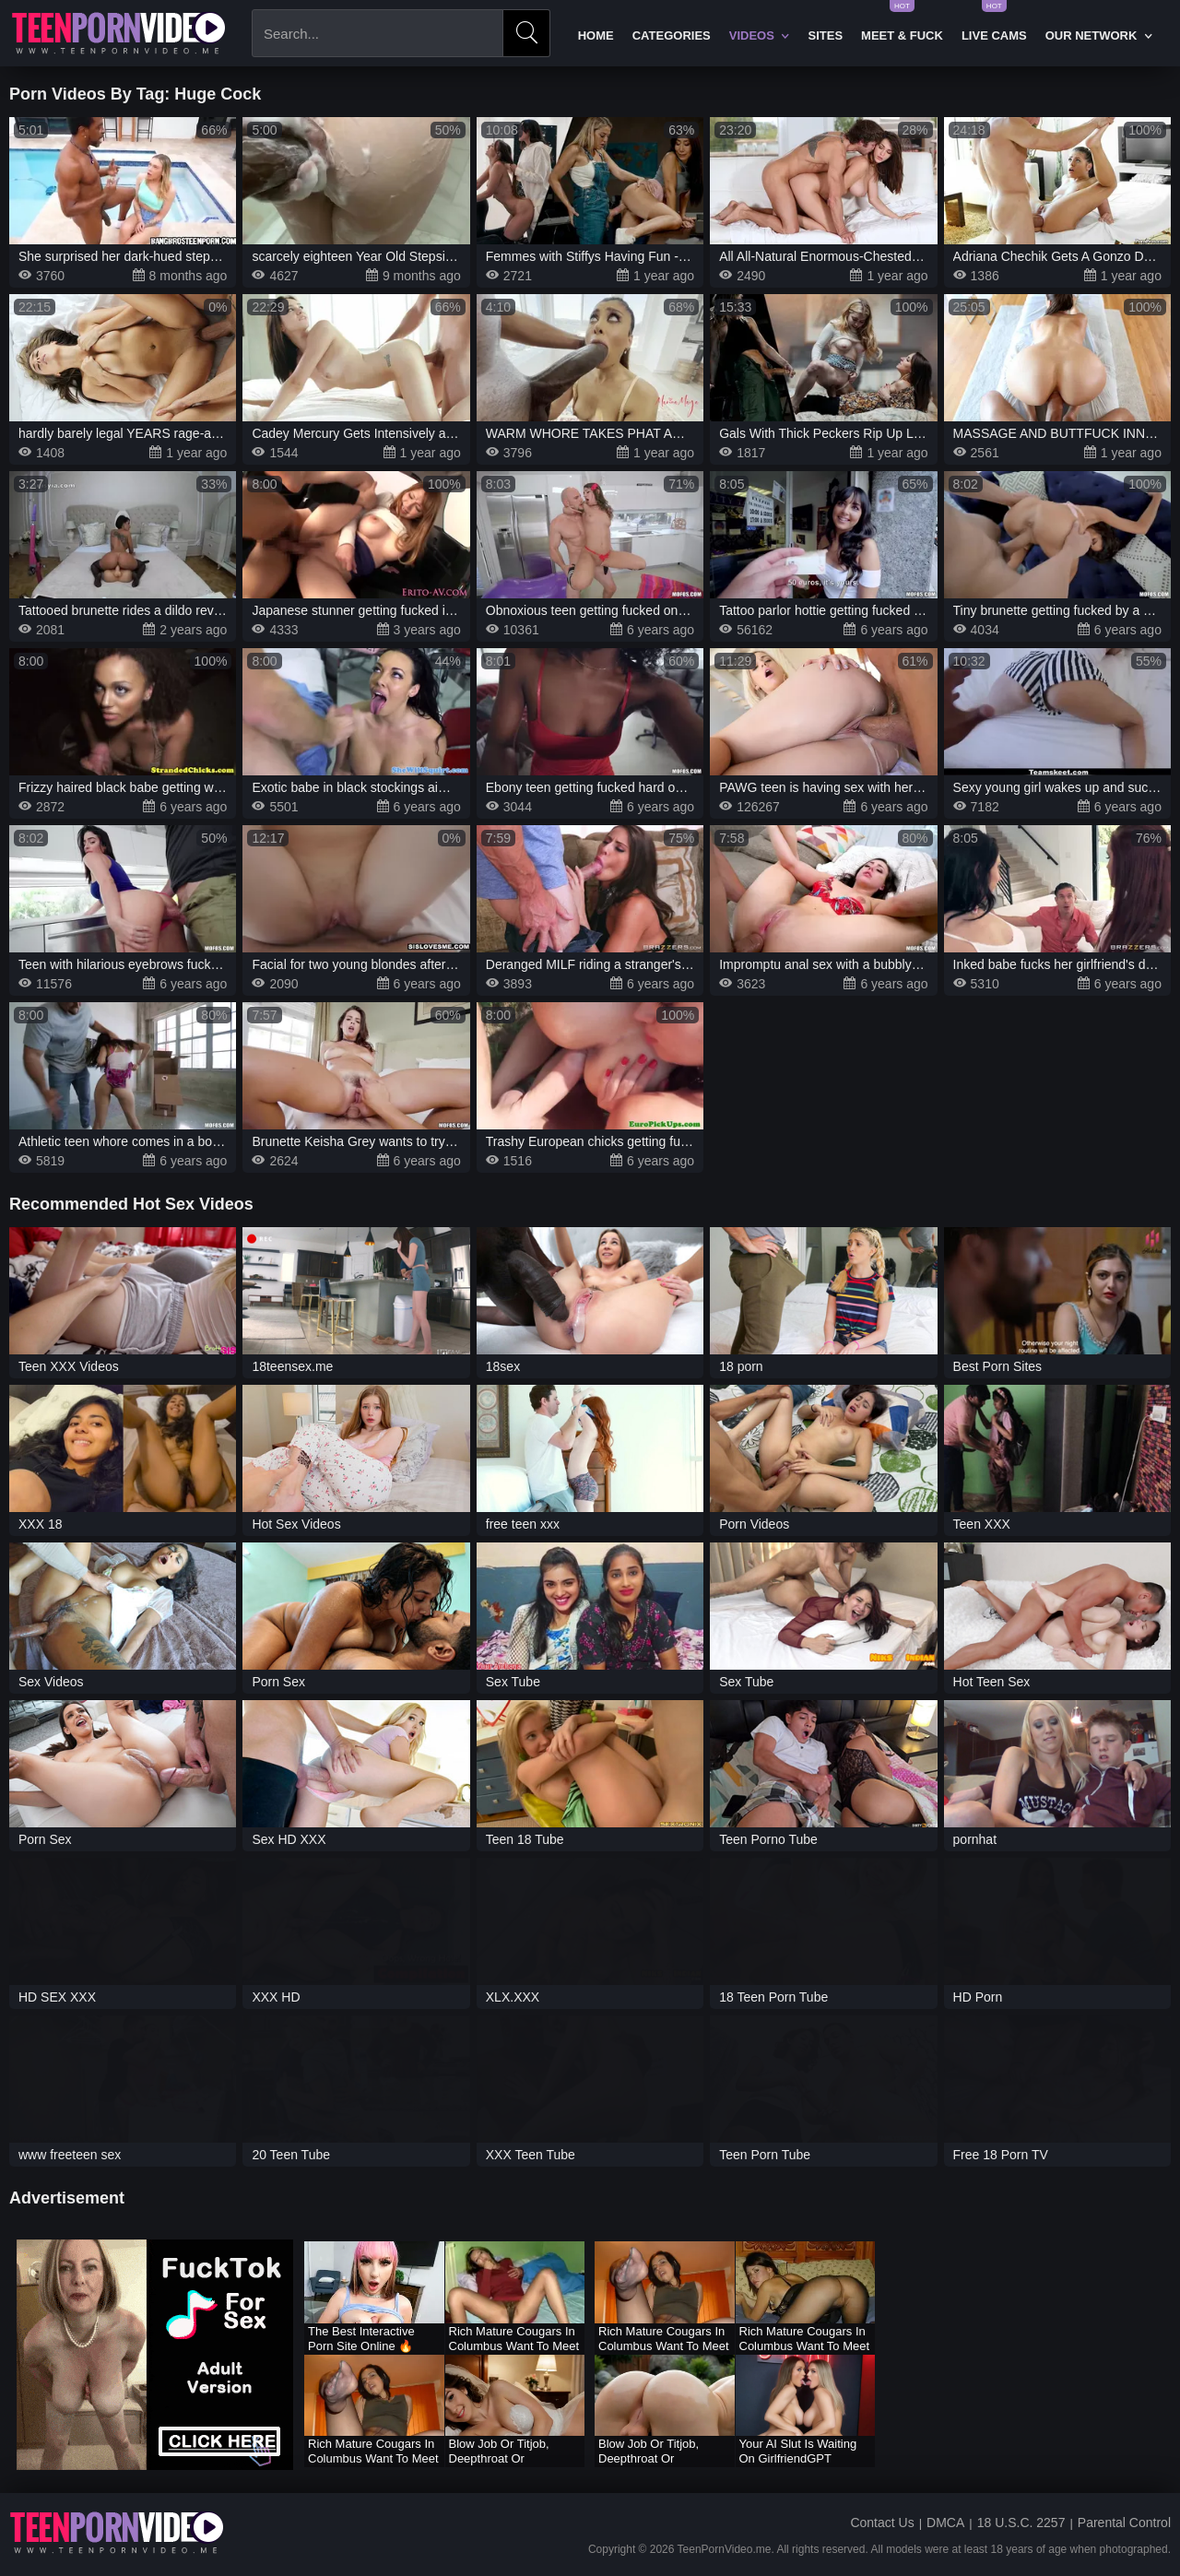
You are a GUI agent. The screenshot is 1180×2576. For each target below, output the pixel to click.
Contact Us (882, 2522)
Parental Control (1124, 2522)
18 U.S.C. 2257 (1021, 2522)
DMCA (945, 2522)
